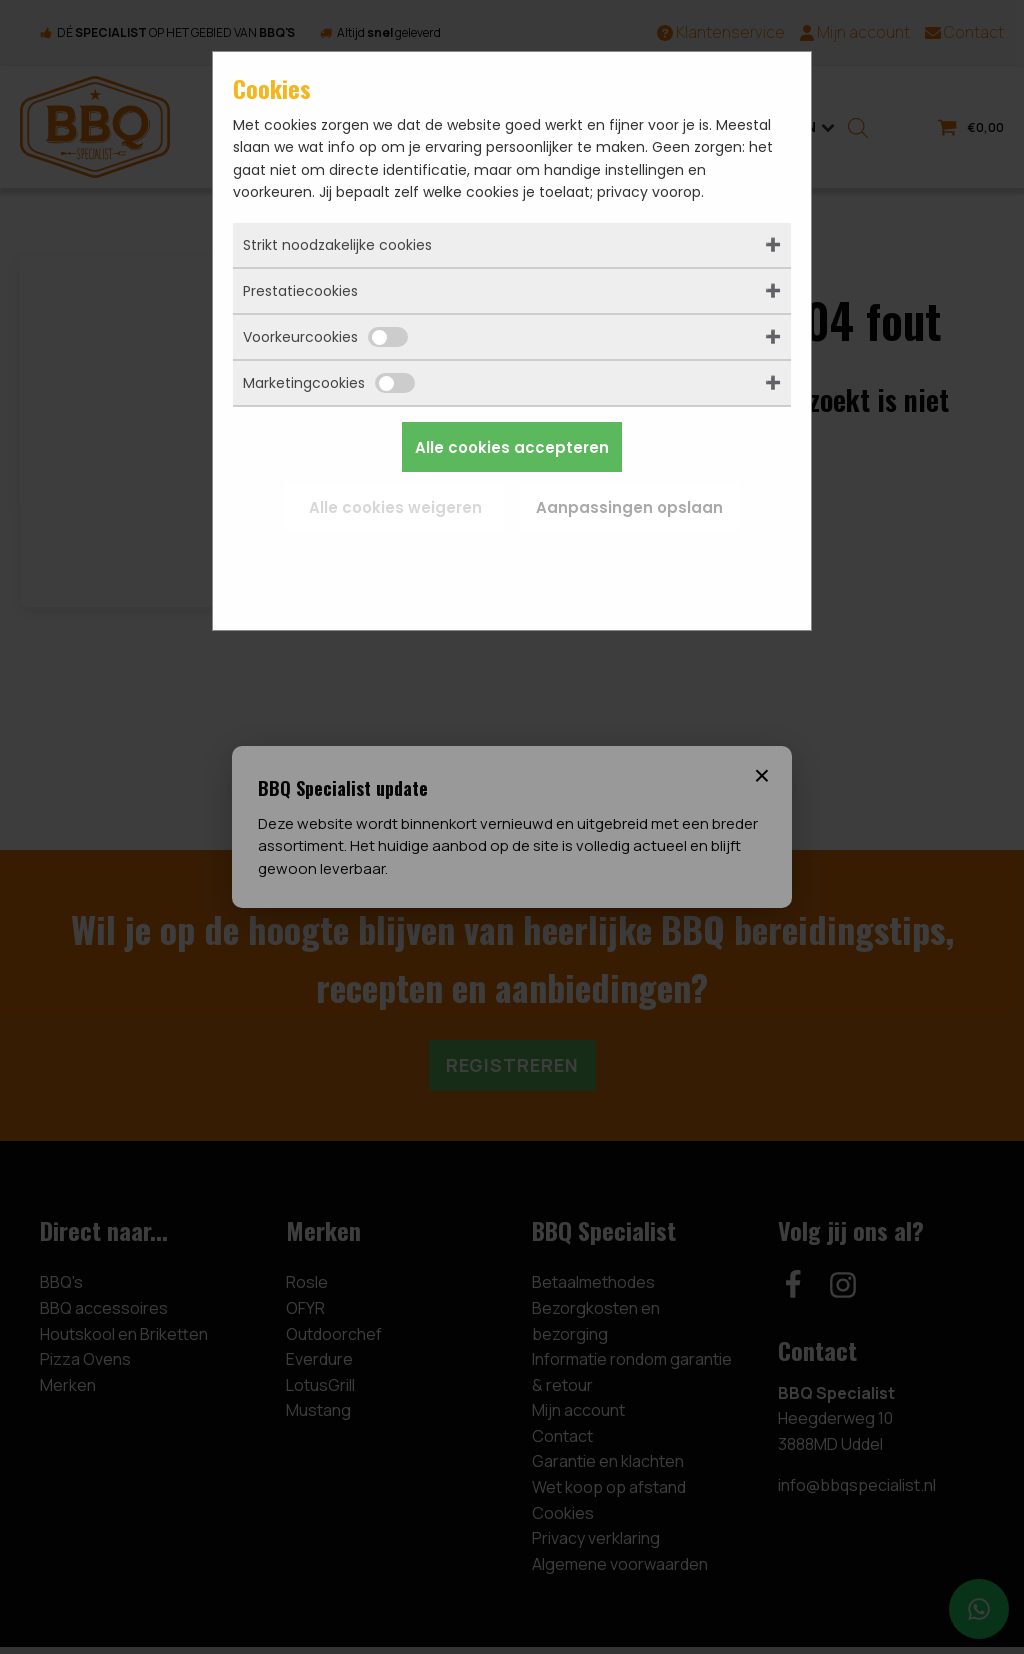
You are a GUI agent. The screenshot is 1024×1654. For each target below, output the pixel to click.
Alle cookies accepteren (512, 447)
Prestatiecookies (300, 291)
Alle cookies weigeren (395, 507)
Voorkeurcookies (325, 337)
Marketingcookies (329, 383)
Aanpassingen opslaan (629, 507)
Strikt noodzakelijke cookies (337, 245)
